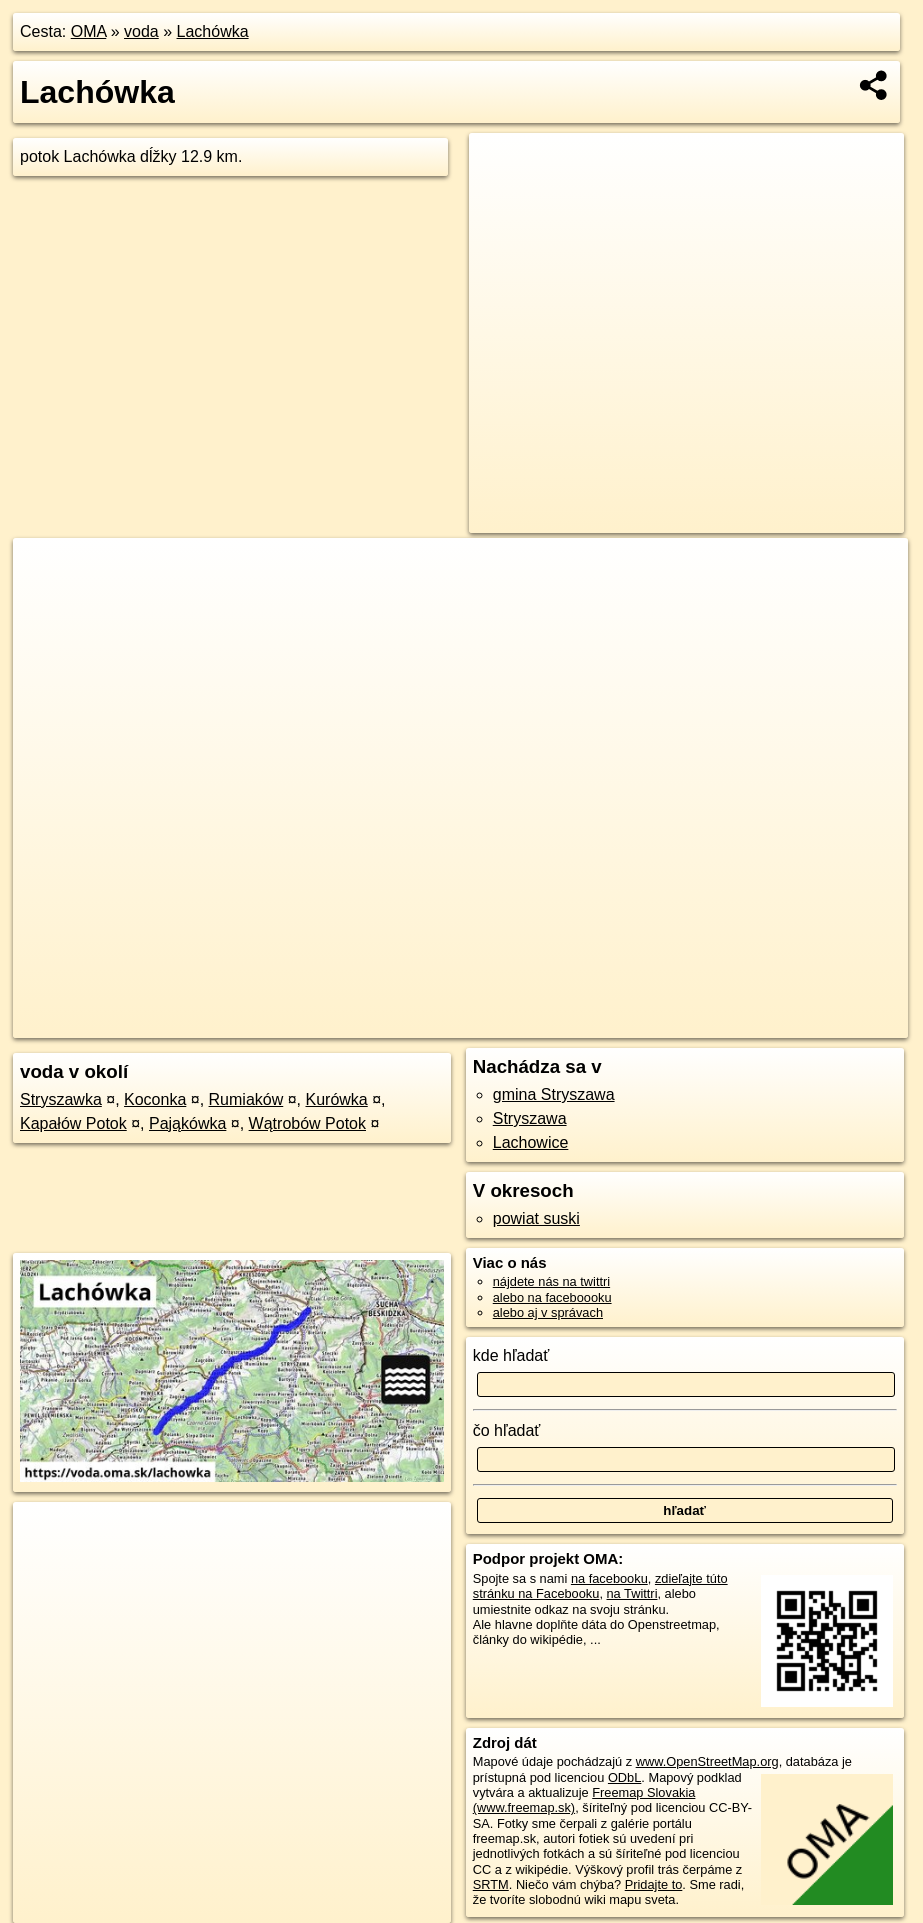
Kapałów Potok (73, 1123)
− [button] (47, 603)
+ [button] (47, 572)
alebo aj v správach (548, 1312)
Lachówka (213, 31)
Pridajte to (654, 1884)
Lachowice (531, 1142)
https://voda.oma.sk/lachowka (824, 1023)
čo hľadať (507, 1430)
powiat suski (536, 1218)
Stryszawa (530, 1118)
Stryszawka (61, 1099)
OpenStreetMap (576, 1023)
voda (141, 31)
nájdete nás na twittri (551, 1281)
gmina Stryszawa (554, 1094)
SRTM (491, 1884)
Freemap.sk (679, 1023)
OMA (89, 31)
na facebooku (609, 1578)
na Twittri (632, 1593)
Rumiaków (246, 1099)
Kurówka (337, 1099)
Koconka (155, 1099)
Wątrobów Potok (307, 1123)
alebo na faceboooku (552, 1297)
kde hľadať (511, 1355)
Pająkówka (187, 1123)
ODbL (624, 1777)
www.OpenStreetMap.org (707, 1761)
